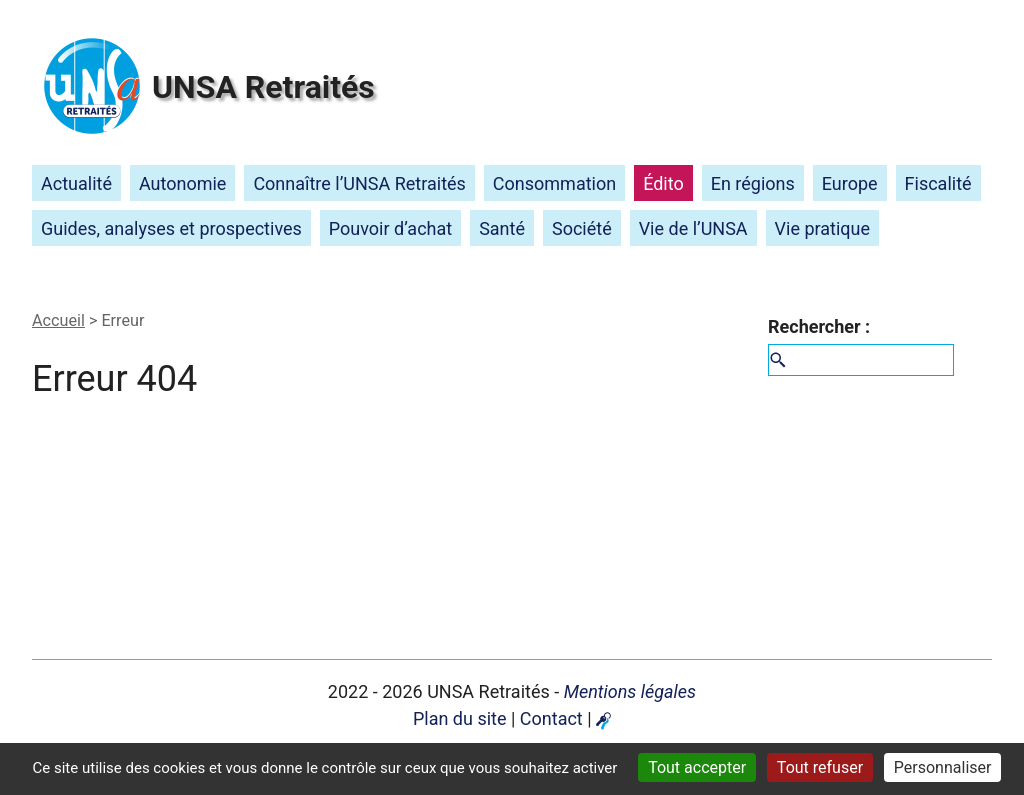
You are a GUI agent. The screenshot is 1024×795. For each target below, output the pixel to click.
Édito (663, 183)
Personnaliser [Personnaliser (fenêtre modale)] (943, 767)
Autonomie (182, 183)
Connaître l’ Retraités (359, 183)
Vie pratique (822, 228)
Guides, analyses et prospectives (171, 228)
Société (582, 228)
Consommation (554, 183)
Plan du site (460, 718)
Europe (850, 183)
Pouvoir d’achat (390, 228)
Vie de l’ (693, 228)
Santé (502, 228)
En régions (753, 183)
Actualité (76, 183)
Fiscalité (938, 183)
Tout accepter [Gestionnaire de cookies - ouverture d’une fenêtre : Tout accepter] (697, 767)
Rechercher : (819, 326)
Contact (551, 718)
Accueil (58, 320)
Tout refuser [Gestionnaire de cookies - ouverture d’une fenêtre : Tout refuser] (820, 767)
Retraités (263, 87)
